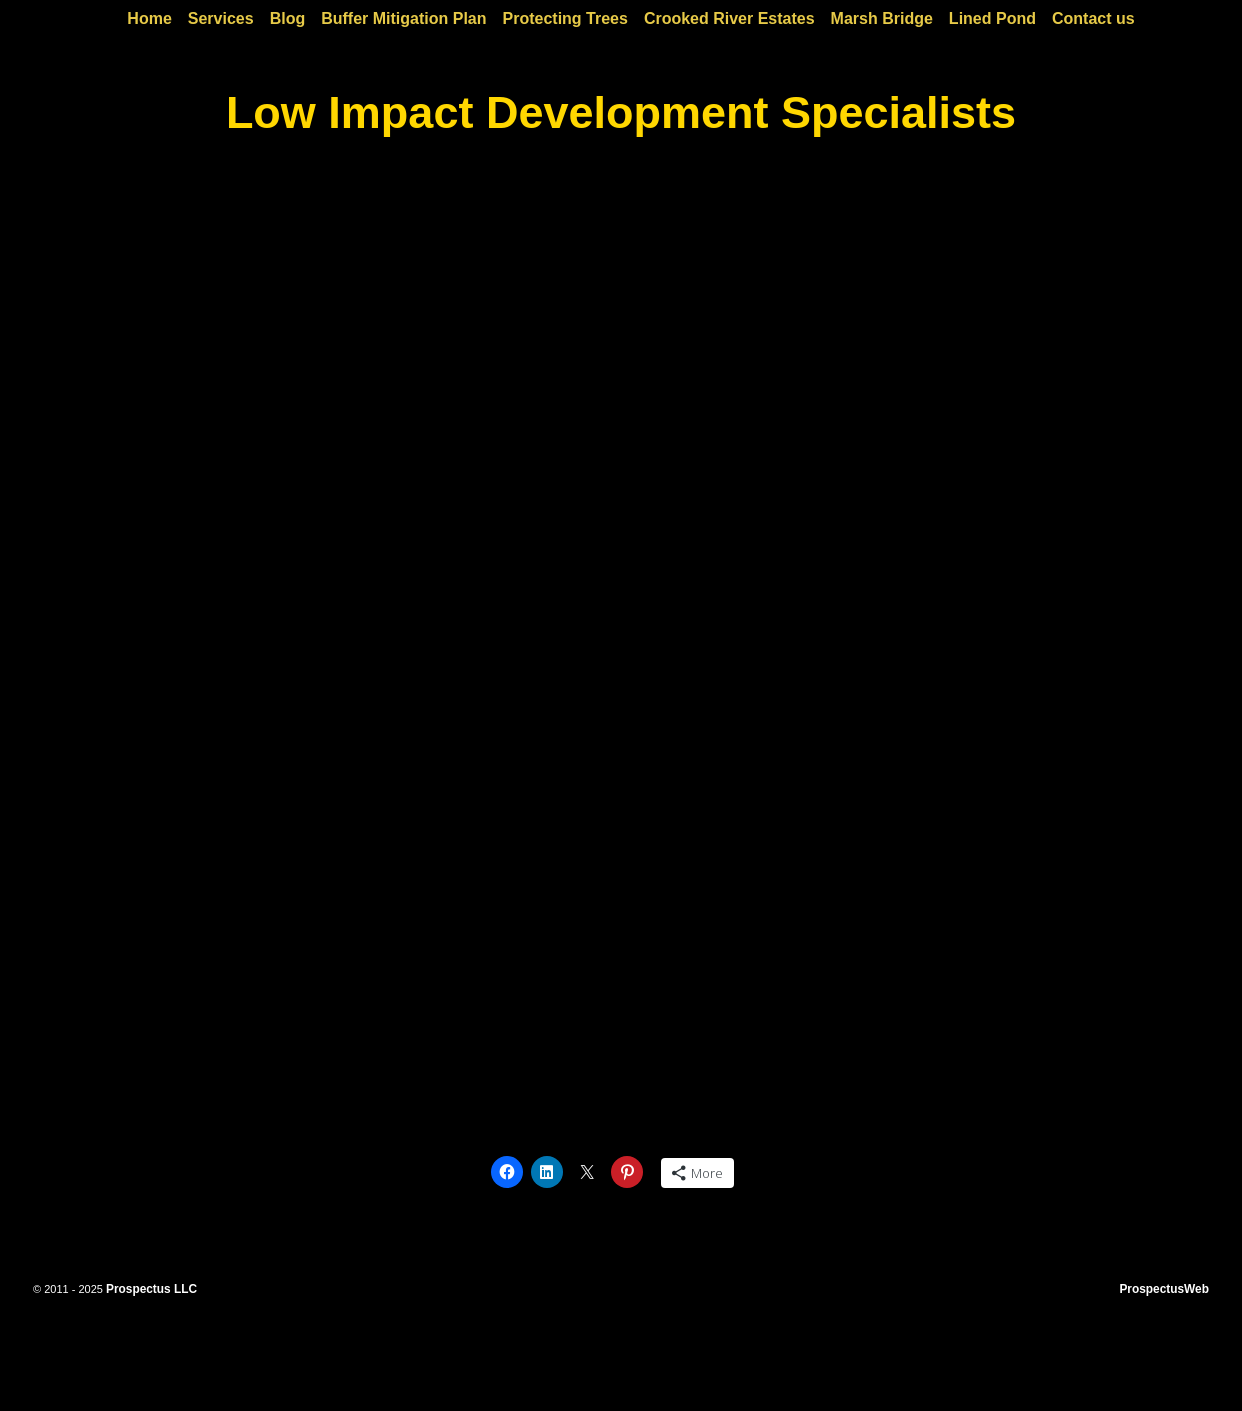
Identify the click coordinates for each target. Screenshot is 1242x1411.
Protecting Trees (565, 18)
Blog (288, 18)
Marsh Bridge (882, 18)
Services (221, 18)
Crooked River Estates (729, 18)
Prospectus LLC (151, 1289)
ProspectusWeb (1164, 1289)
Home (149, 18)
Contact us (1093, 18)
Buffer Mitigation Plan (403, 18)
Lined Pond (992, 18)
